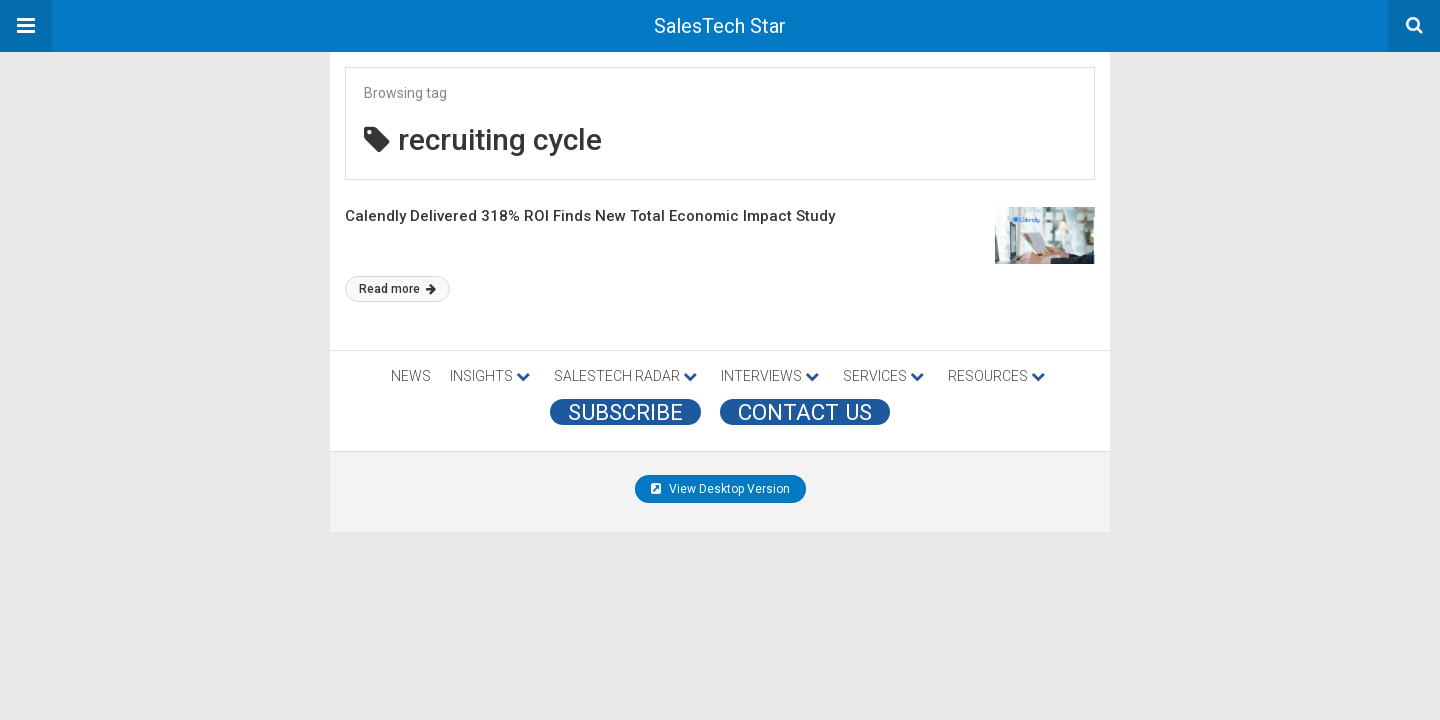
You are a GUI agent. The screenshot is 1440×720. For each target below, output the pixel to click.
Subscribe (625, 412)
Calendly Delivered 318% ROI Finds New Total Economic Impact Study (590, 216)
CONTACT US (805, 412)
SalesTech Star (720, 26)
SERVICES (883, 376)
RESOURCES (996, 376)
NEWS (411, 376)
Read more (397, 289)
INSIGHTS (490, 376)
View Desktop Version (720, 489)
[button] (26, 26)
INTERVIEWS (770, 376)
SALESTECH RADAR (625, 376)
